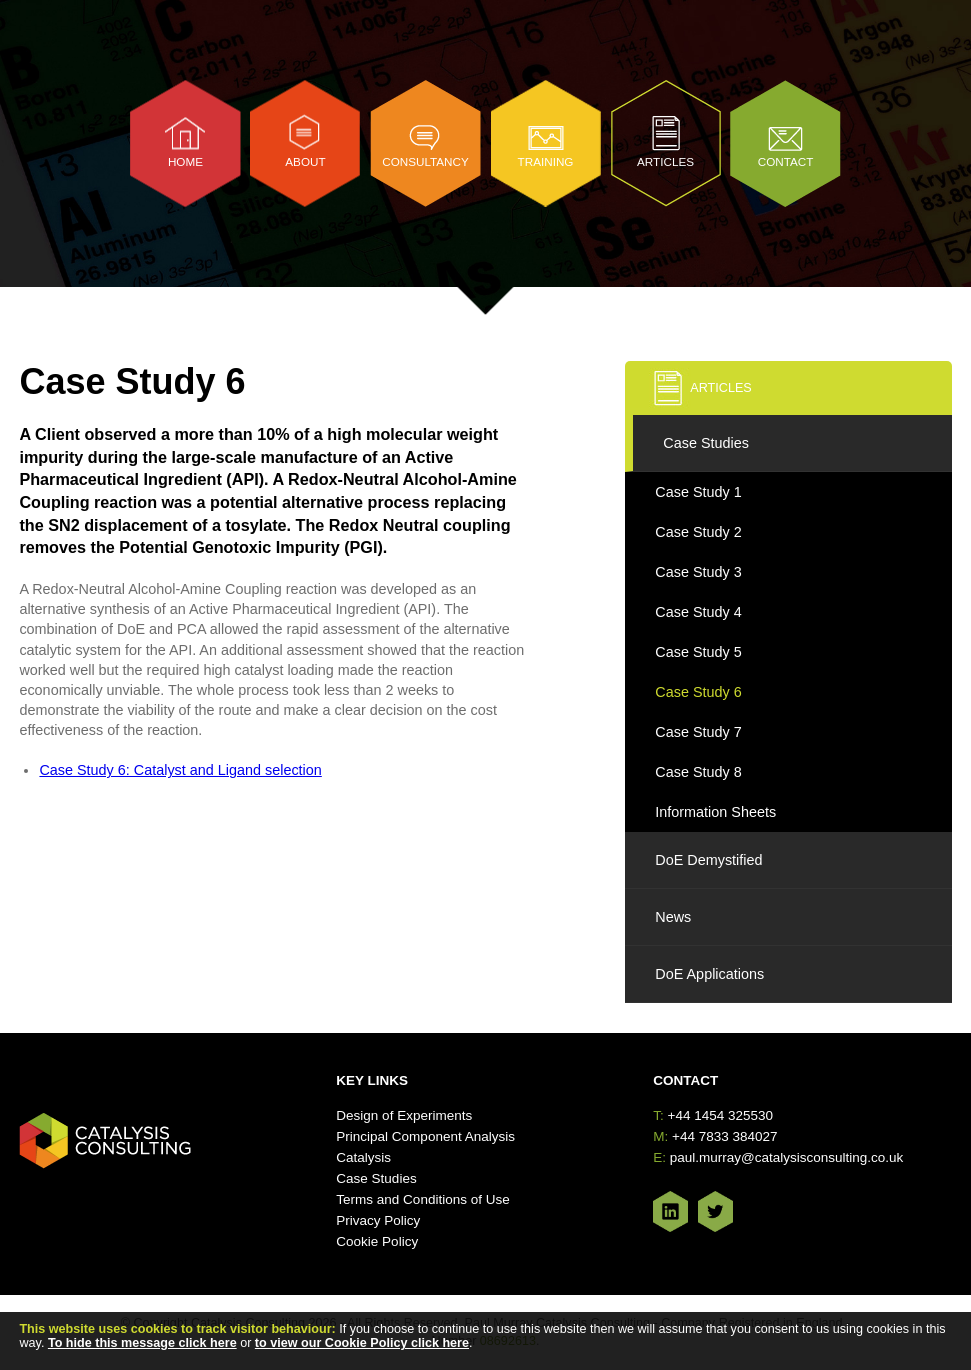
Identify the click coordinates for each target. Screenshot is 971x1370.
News (673, 917)
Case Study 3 (698, 572)
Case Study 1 (698, 492)
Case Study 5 (698, 652)
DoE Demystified (708, 860)
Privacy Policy (378, 1220)
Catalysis (363, 1157)
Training (546, 161)
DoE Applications (709, 974)
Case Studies (706, 443)
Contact (786, 161)
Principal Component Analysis (425, 1136)
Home (185, 161)
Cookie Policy (377, 1241)
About (305, 161)
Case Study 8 (698, 772)
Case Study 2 (698, 532)
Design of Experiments (404, 1115)
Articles (665, 161)
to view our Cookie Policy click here (362, 1343)
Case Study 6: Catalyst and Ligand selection (180, 770)
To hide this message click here (142, 1343)
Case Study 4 (698, 612)
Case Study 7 (698, 732)
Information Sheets (715, 812)
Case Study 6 (698, 692)
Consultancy (425, 161)
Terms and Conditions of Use (422, 1199)
